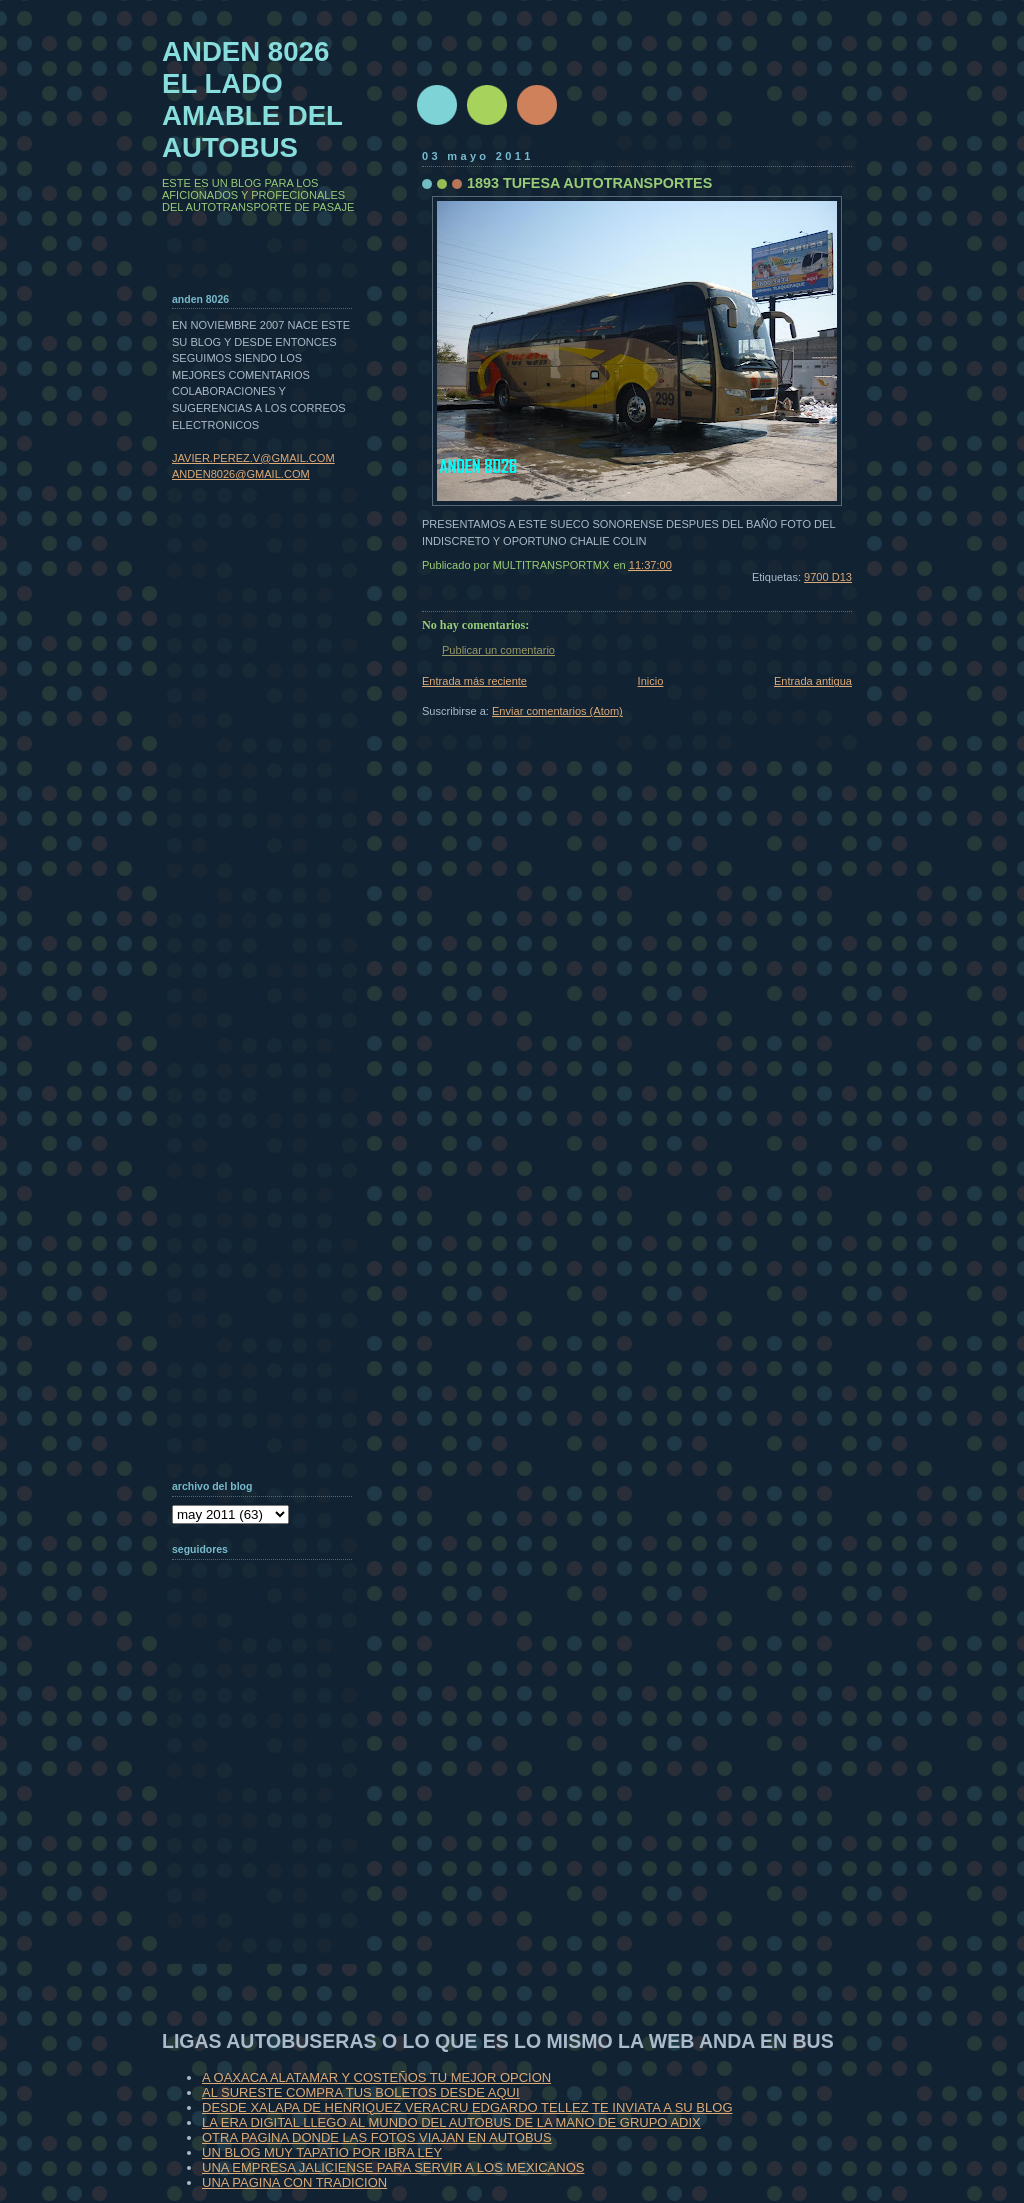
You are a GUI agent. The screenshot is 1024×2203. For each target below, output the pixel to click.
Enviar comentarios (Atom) (557, 711)
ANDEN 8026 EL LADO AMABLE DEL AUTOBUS (252, 99)
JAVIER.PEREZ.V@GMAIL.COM (253, 458)
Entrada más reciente (474, 681)
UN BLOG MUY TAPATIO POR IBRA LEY (322, 2152)
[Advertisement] (272, 1834)
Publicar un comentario (498, 650)
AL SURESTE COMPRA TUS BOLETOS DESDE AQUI (361, 2092)
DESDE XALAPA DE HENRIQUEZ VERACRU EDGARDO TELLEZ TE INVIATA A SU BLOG (467, 2107)
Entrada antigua (813, 681)
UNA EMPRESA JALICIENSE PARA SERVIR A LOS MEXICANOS (393, 2167)
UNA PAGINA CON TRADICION (294, 2182)
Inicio (651, 681)
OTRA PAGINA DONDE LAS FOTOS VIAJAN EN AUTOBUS (377, 2137)
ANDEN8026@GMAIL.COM (241, 474)
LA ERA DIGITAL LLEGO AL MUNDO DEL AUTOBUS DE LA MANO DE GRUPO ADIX (451, 2122)
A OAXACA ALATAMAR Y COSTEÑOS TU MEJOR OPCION (376, 2077)
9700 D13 (828, 577)
